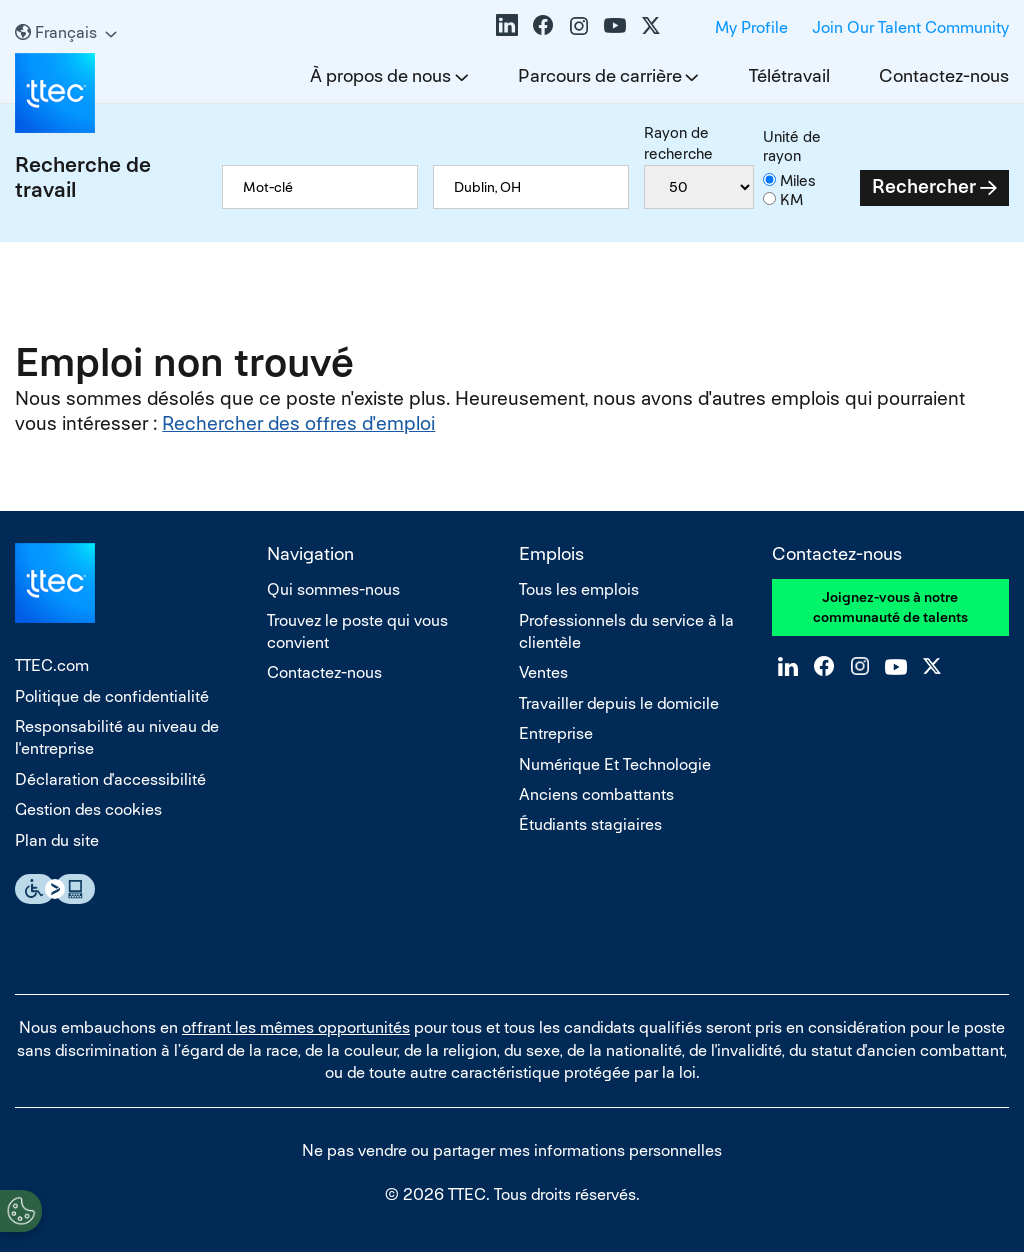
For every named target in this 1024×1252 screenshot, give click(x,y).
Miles (798, 180)
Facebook (543, 25)
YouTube (615, 25)
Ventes (543, 672)
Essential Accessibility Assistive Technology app (55, 889)
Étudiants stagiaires (590, 824)
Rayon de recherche (678, 142)
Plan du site (57, 840)
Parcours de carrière (600, 75)
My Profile (751, 27)
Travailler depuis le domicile (619, 703)
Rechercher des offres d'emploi (298, 423)
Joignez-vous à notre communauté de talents (890, 607)
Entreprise (556, 733)
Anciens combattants (596, 794)
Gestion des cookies (88, 809)
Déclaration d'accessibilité (110, 779)
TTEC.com (52, 665)
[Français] (65, 32)
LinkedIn (507, 25)
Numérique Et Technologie (615, 764)
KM (791, 199)
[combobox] (531, 187)
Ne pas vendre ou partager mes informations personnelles (512, 1150)
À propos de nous (380, 75)
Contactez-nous (944, 75)
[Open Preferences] (21, 1211)
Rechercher (924, 186)
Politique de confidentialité (112, 696)
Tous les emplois (579, 589)
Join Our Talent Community (910, 27)
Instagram (579, 25)
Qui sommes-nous (333, 589)
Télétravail (789, 75)
